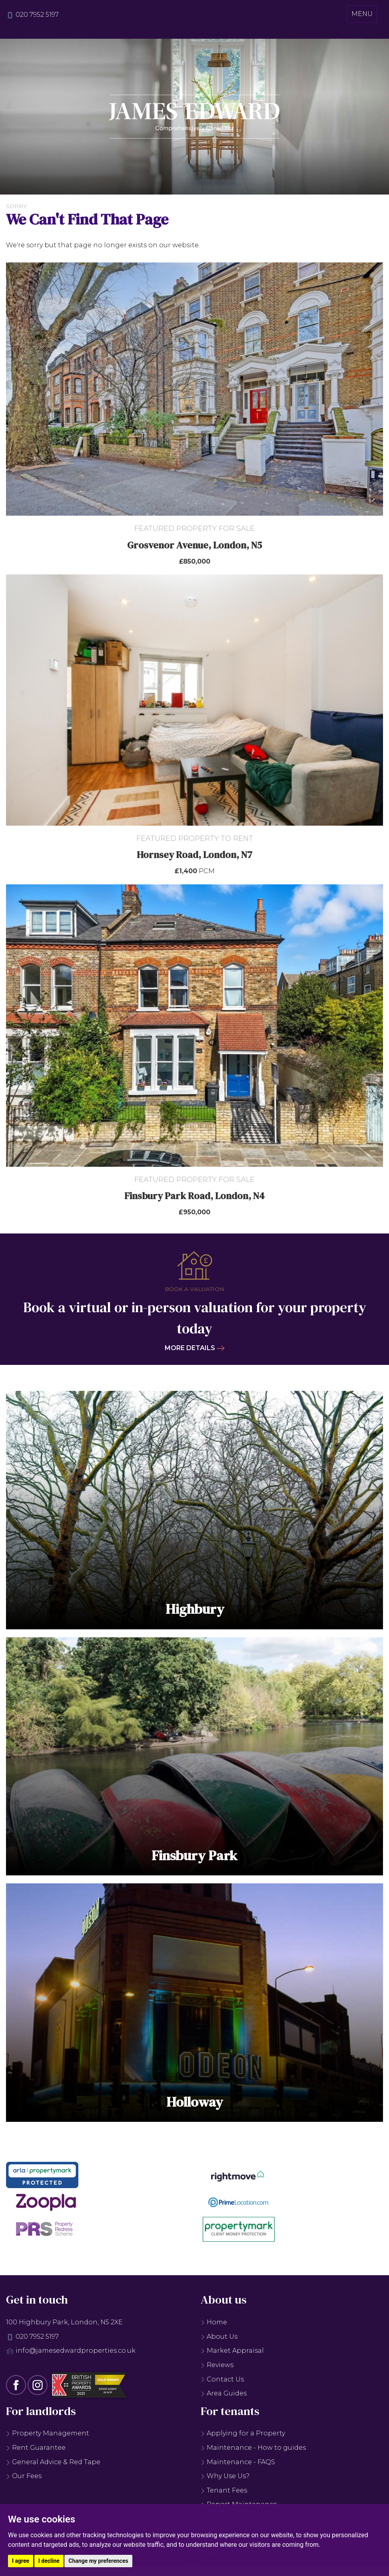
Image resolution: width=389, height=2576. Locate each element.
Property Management (47, 2437)
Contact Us (222, 2383)
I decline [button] (49, 2561)
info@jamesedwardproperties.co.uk (76, 2354)
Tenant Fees (224, 2494)
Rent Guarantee (36, 2451)
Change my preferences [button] (98, 2561)
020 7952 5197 (37, 14)
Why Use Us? (225, 2480)
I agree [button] (20, 2561)
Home (214, 2326)
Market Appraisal (232, 2354)
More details (195, 1348)
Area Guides (224, 2397)
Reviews (217, 2369)
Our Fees (24, 2480)
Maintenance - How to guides (253, 2451)
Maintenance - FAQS (238, 2465)
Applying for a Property (243, 2437)
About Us (219, 2340)
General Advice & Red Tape (53, 2465)
